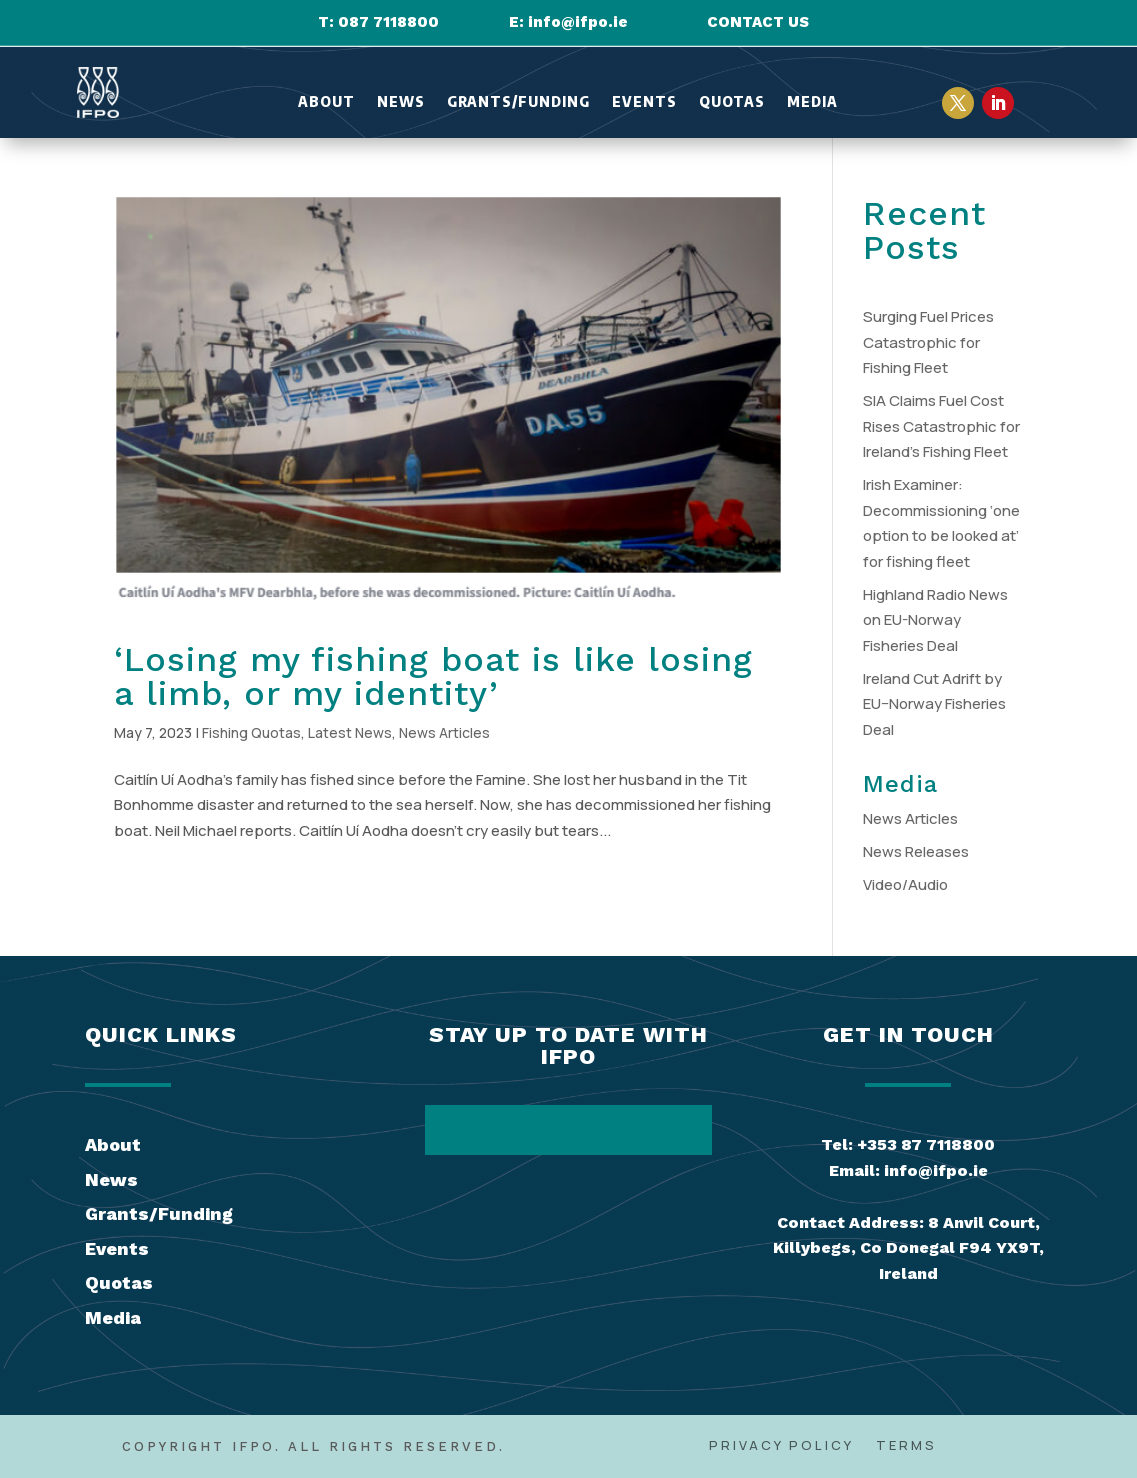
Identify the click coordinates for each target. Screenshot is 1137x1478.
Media (812, 102)
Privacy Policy (781, 1446)
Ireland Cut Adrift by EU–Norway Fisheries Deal (934, 704)
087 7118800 (388, 22)
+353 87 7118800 (926, 1144)
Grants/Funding (518, 102)
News (401, 102)
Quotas (732, 102)
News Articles (444, 732)
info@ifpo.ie (578, 22)
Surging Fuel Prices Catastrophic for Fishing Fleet (928, 342)
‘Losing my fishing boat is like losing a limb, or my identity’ (433, 676)
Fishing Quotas (251, 732)
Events (644, 102)
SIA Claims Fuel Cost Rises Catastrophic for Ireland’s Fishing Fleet (941, 426)
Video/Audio (905, 884)
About (326, 102)
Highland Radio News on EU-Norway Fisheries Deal (935, 620)
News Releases (916, 851)
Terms (906, 1446)
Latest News (350, 732)
